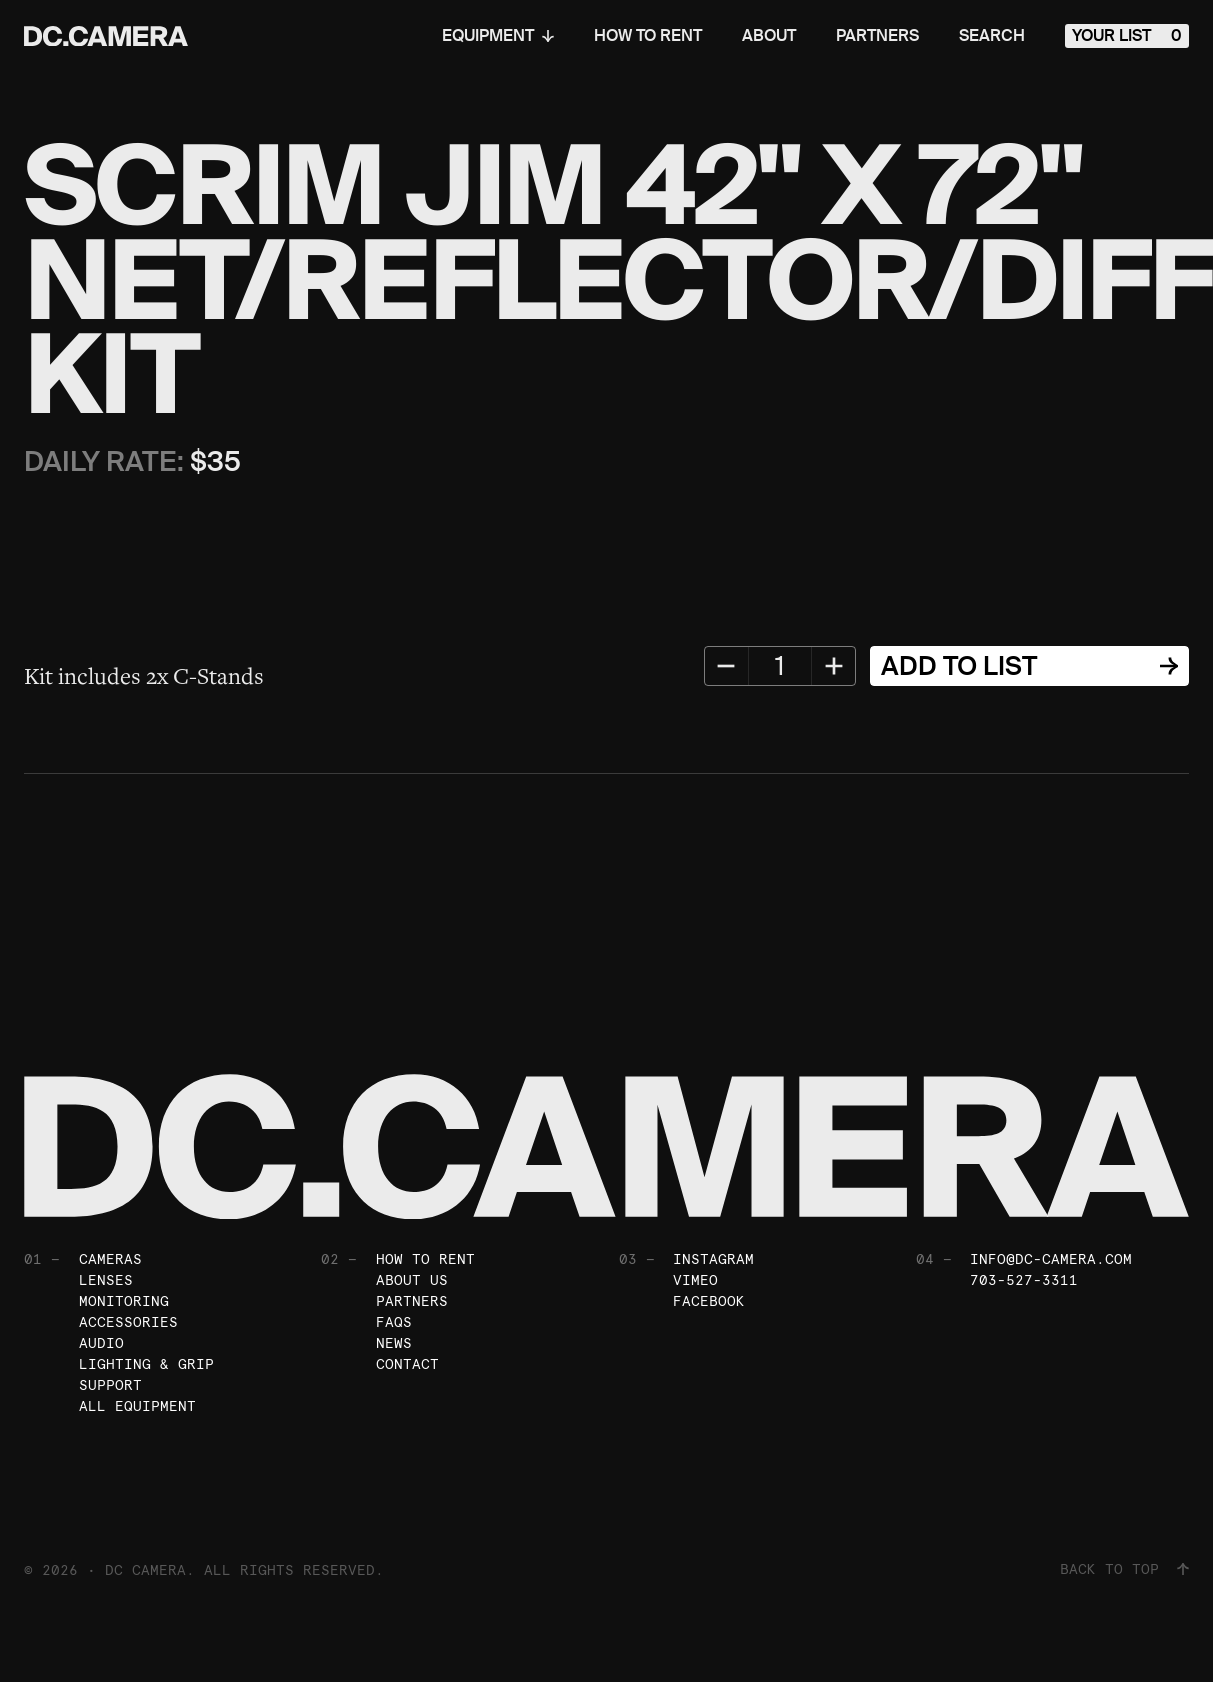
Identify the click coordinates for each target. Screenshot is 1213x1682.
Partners (877, 36)
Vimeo (695, 1280)
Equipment (498, 36)
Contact (407, 1364)
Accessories (128, 1322)
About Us (412, 1280)
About (769, 36)
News (394, 1343)
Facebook (709, 1301)
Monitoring (124, 1301)
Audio (101, 1343)
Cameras (110, 1259)
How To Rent (648, 36)
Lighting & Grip (146, 1364)
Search (992, 36)
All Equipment (137, 1406)
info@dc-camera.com (1051, 1259)
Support (110, 1385)
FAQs (394, 1322)
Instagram (713, 1259)
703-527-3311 (1024, 1280)
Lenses (106, 1280)
